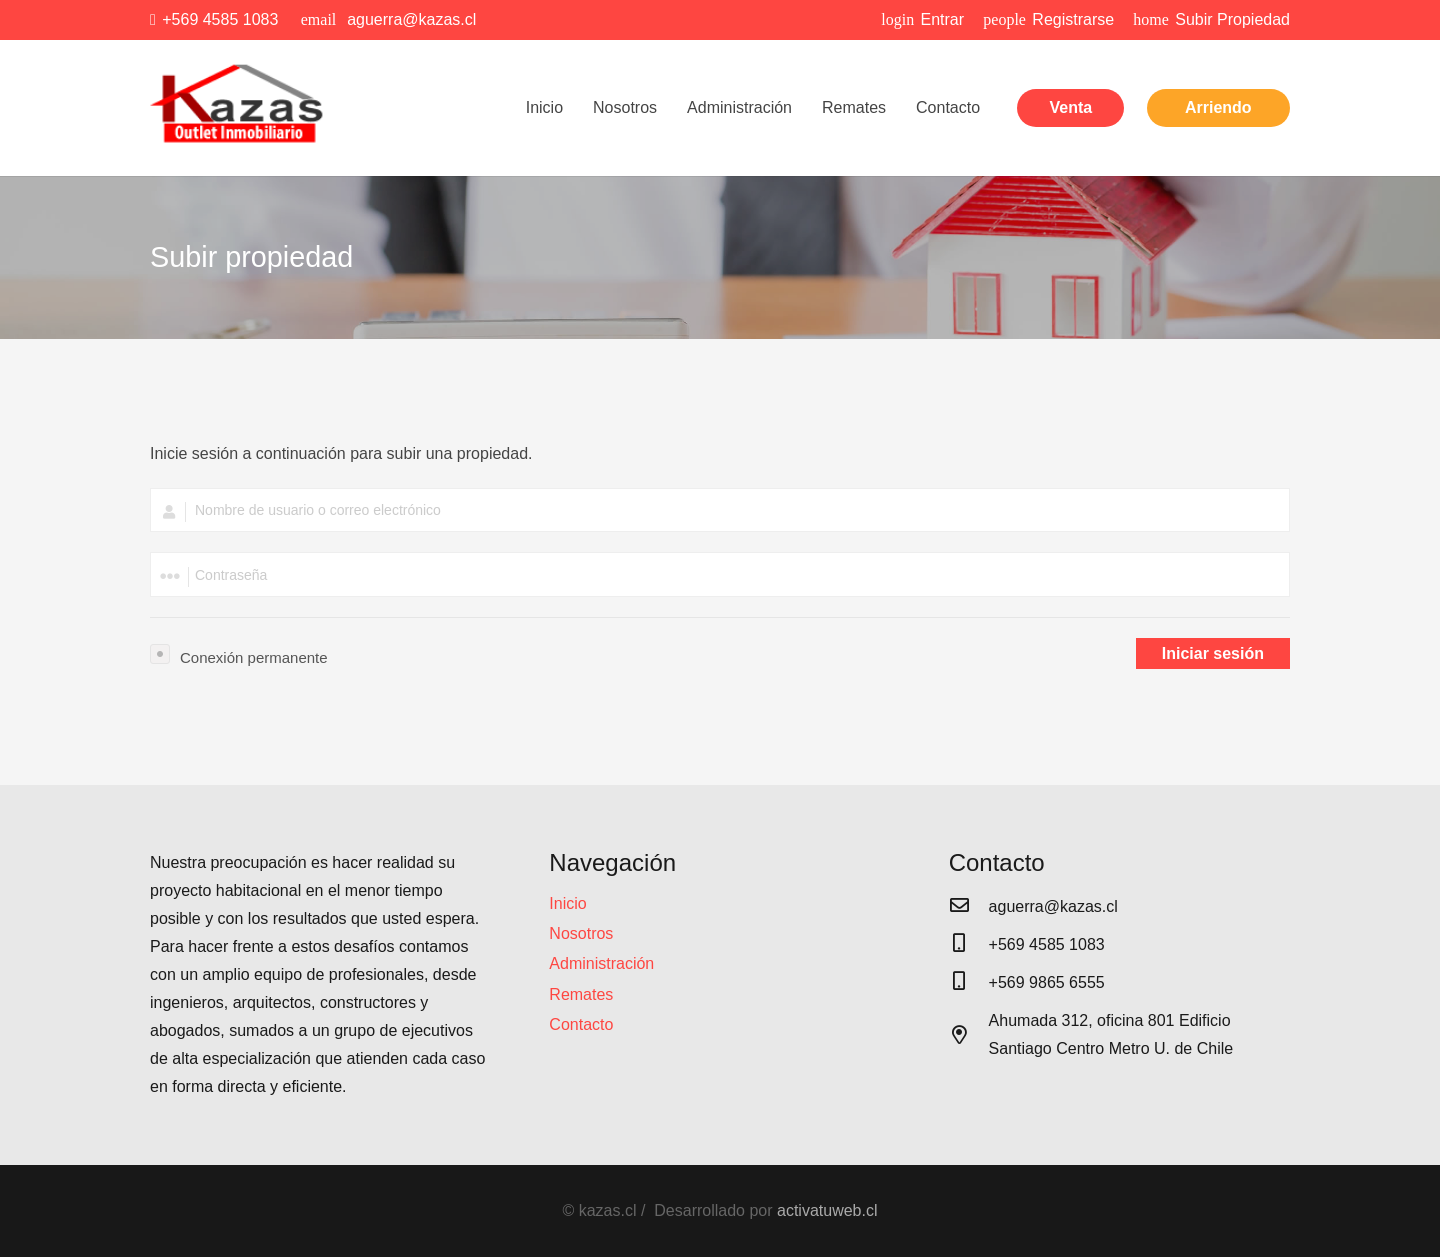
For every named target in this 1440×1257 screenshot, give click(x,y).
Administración (601, 963)
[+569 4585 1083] (969, 945)
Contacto (581, 1024)
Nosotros (581, 933)
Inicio (567, 903)
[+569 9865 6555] (969, 983)
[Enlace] (239, 108)
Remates (581, 994)
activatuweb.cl (827, 1210)
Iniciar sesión (1213, 653)
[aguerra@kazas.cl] (969, 907)
